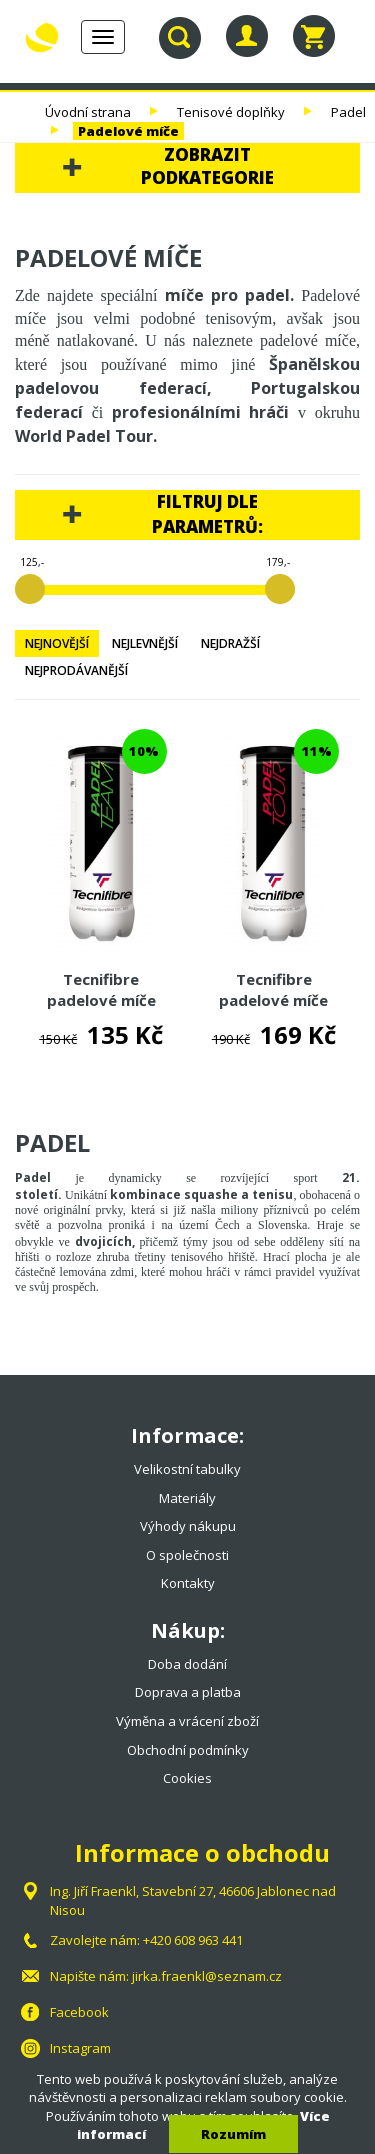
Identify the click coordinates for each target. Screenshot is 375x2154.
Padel (348, 112)
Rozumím (233, 2134)
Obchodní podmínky (188, 1750)
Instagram (80, 2048)
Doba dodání (187, 1664)
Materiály (187, 1498)
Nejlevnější (145, 643)
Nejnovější (57, 643)
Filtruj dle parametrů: (207, 513)
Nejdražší (230, 643)
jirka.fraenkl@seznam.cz (207, 1976)
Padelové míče (128, 131)
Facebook (79, 2012)
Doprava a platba (188, 1692)
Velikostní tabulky (187, 1469)
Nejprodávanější (76, 670)
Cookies (187, 1778)
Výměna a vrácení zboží (187, 1721)
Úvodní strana (88, 112)
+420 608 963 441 (193, 1940)
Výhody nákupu (188, 1526)
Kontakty (188, 1583)
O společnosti (187, 1555)
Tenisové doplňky (231, 112)
